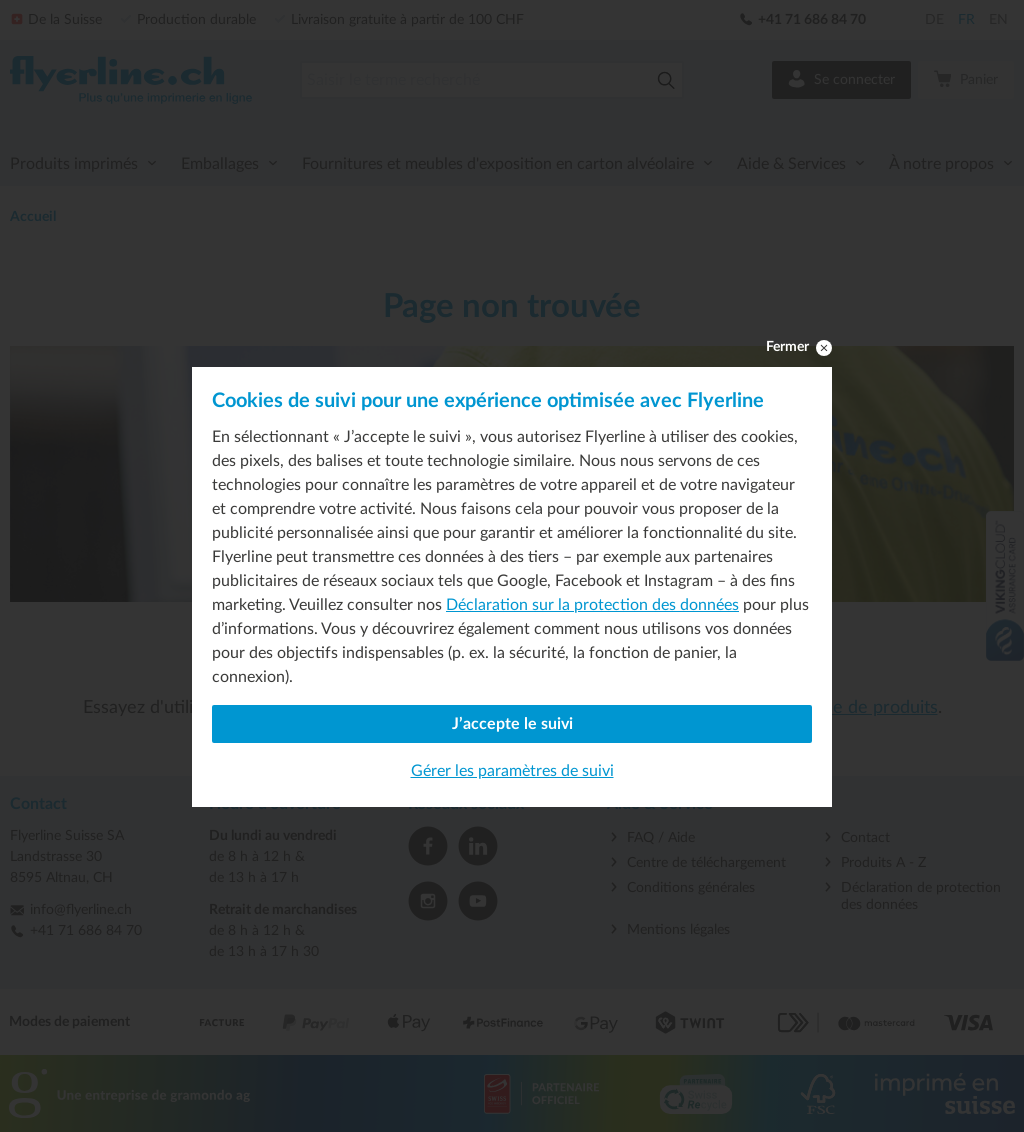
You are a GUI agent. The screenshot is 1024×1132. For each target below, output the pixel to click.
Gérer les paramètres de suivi (512, 771)
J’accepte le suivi (512, 724)
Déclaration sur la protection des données (592, 605)
